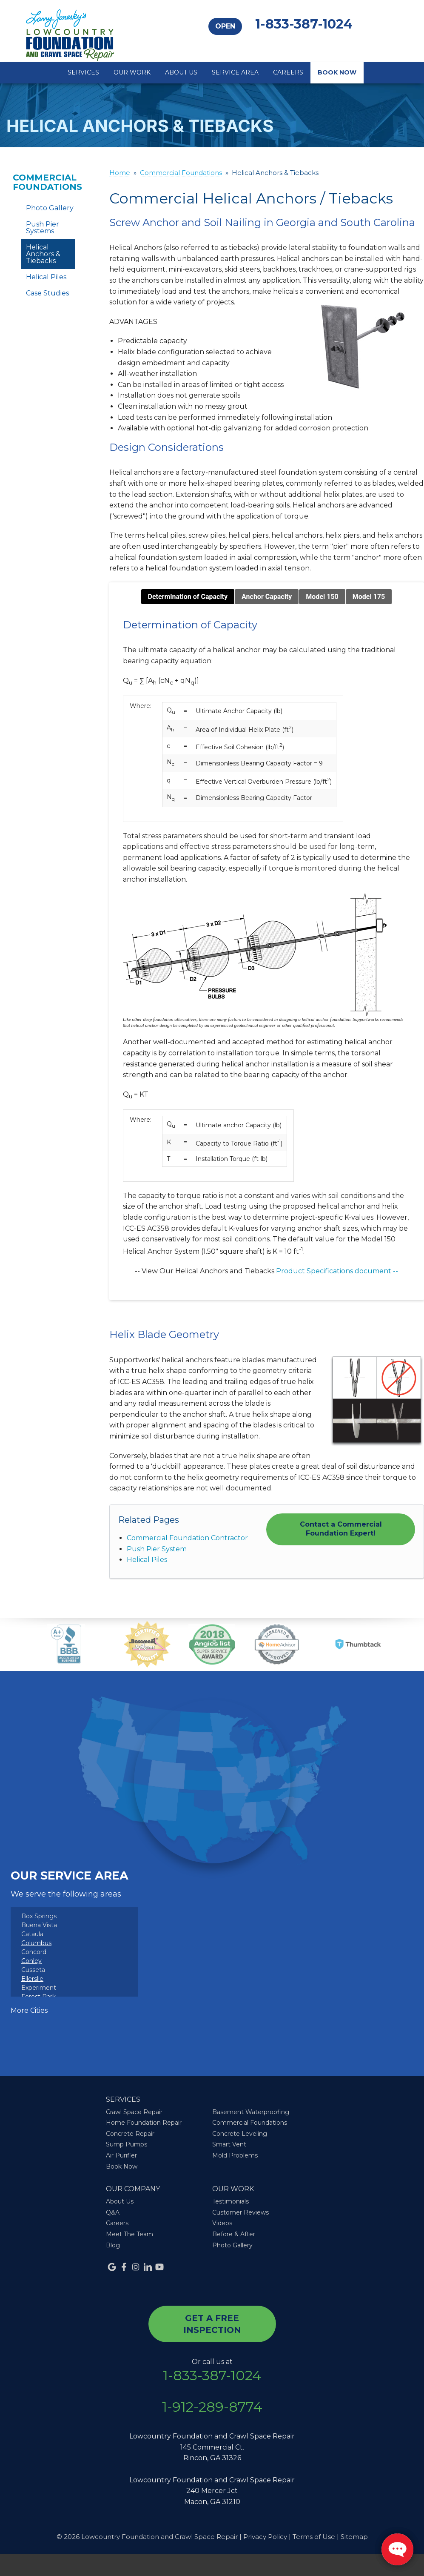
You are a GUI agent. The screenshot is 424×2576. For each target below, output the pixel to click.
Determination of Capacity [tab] (188, 597)
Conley (31, 1961)
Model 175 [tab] (369, 597)
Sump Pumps (126, 2144)
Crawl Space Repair (134, 2112)
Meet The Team (129, 2234)
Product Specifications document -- (337, 1271)
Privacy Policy (265, 2537)
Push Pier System (157, 1549)
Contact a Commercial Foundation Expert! (341, 1528)
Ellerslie (32, 1979)
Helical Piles (147, 1560)
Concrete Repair (130, 2134)
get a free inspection (212, 2324)
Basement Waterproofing (250, 2112)
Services (83, 72)
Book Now (337, 72)
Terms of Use (314, 2537)
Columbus (36, 1943)
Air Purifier (121, 2155)
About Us (181, 72)
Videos (222, 2223)
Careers (288, 72)
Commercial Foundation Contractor (187, 1538)
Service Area (235, 72)
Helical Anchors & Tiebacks (43, 254)
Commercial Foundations (47, 182)
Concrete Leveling (239, 2134)
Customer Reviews (240, 2212)
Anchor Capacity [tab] (267, 597)
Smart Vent (229, 2144)
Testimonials (230, 2201)
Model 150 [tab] (322, 597)
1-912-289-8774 (212, 2407)
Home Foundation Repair (144, 2122)
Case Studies (47, 293)
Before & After (233, 2234)
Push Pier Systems (42, 227)
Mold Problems (235, 2155)
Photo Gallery (50, 208)
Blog (113, 2245)
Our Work (132, 72)
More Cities (29, 2010)
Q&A (113, 2212)
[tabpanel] (266, 948)
